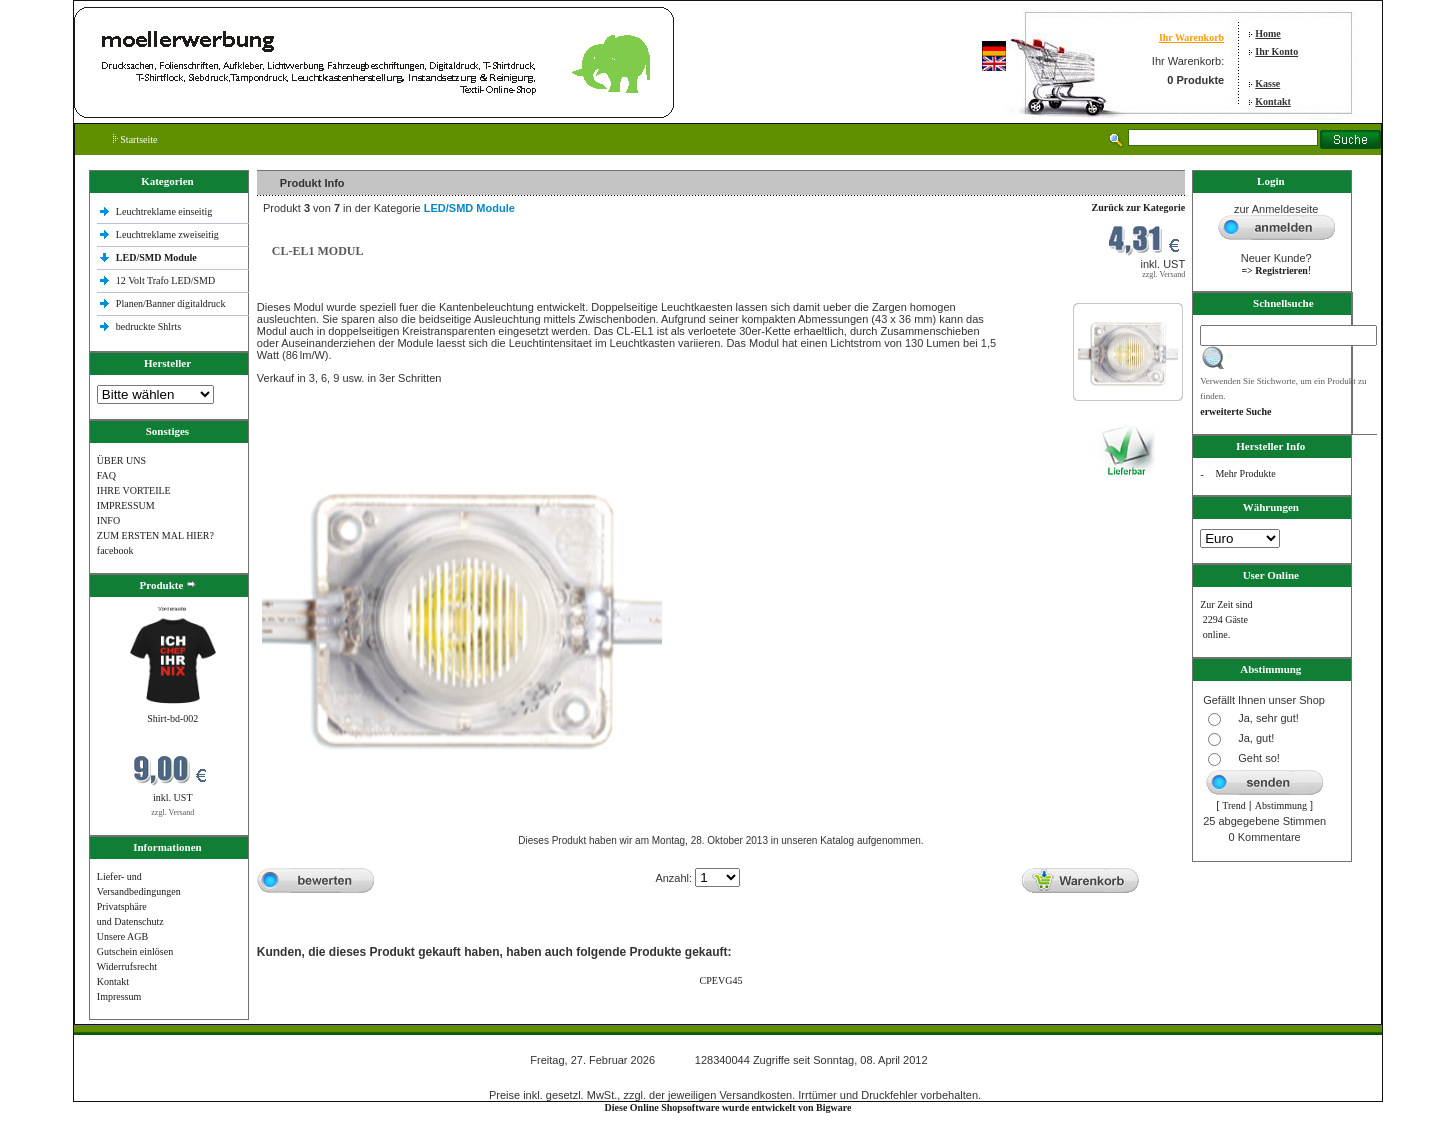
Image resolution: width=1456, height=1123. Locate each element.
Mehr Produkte (1245, 473)
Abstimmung (1281, 805)
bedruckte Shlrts (148, 326)
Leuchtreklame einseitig (165, 211)
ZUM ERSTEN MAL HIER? (155, 535)
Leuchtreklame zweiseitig (169, 234)
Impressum (119, 996)
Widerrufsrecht (127, 966)
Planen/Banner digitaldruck (171, 303)
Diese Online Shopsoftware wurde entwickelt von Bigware (728, 1107)
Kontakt (1273, 101)
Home (1268, 33)
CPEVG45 (721, 980)
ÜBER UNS (121, 460)
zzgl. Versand (172, 812)
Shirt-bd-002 (172, 718)
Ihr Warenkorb (1191, 37)
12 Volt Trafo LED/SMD (165, 280)
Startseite (135, 139)
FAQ (106, 475)
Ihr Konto (1276, 51)
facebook (115, 550)
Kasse (1267, 83)
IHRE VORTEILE (134, 490)
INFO (108, 520)
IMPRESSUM (126, 505)
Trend (1234, 805)
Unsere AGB (122, 936)
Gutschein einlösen (135, 951)
